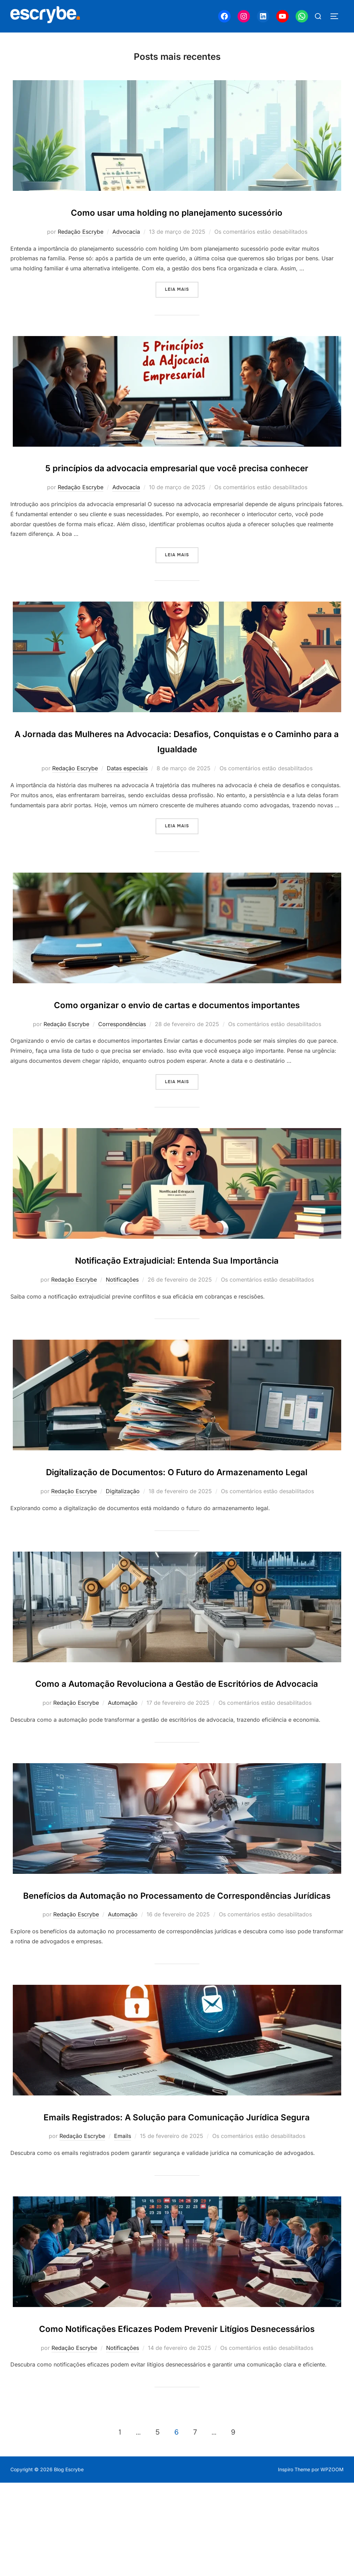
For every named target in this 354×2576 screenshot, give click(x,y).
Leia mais (181, 289)
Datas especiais (127, 783)
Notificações (122, 1295)
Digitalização (123, 1522)
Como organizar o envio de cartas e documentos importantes (176, 1019)
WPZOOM (332, 2562)
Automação (123, 1749)
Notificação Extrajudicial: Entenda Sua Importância (177, 1275)
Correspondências (122, 1039)
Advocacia (126, 231)
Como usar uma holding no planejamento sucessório (177, 211)
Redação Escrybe (80, 231)
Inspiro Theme (294, 2562)
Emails (122, 2213)
